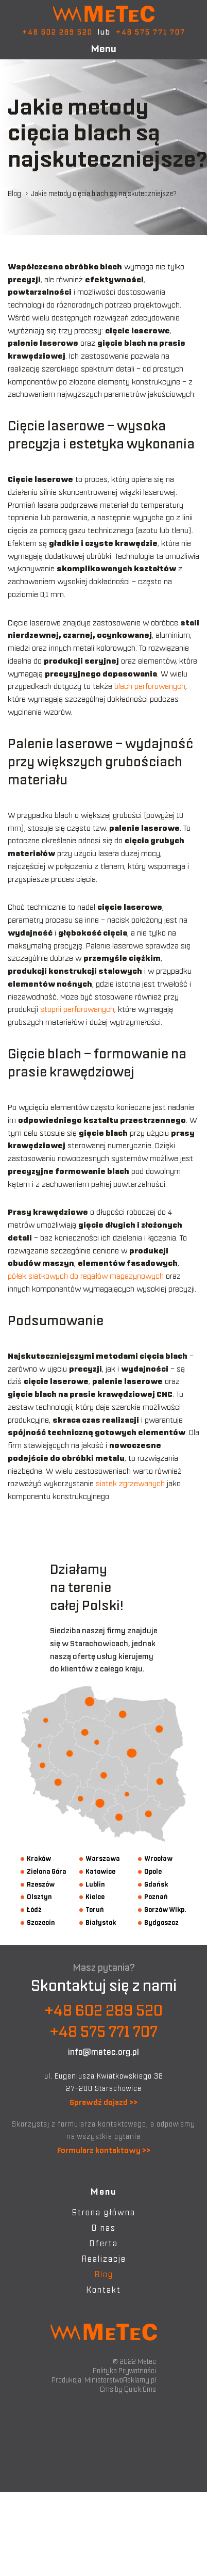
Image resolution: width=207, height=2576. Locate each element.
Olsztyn (39, 1897)
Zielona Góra (46, 1871)
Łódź (34, 1909)
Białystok (100, 1922)
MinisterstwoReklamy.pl (120, 2380)
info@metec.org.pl (103, 2052)
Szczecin (41, 1922)
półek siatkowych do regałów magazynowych (86, 1276)
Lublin (95, 1884)
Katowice (100, 1871)
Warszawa (102, 1858)
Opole (153, 1871)
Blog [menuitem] (103, 2274)
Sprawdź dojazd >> (103, 2102)
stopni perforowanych (77, 1009)
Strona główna (103, 2212)
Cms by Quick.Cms (128, 2389)
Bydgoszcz (161, 1922)
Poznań (156, 1897)
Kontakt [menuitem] (103, 2289)
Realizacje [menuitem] (103, 2258)
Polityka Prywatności (124, 2370)
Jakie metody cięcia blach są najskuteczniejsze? (104, 193)
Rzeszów (41, 1884)
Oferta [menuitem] (104, 2243)
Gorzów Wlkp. (165, 1909)
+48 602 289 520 (57, 32)
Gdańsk (156, 1884)
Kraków (39, 1858)
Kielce (95, 1897)
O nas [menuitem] (104, 2228)
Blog (14, 193)
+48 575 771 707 (150, 32)
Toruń (94, 1909)
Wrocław (158, 1858)
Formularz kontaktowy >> (103, 2150)
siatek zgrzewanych (130, 1483)
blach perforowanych (149, 686)
